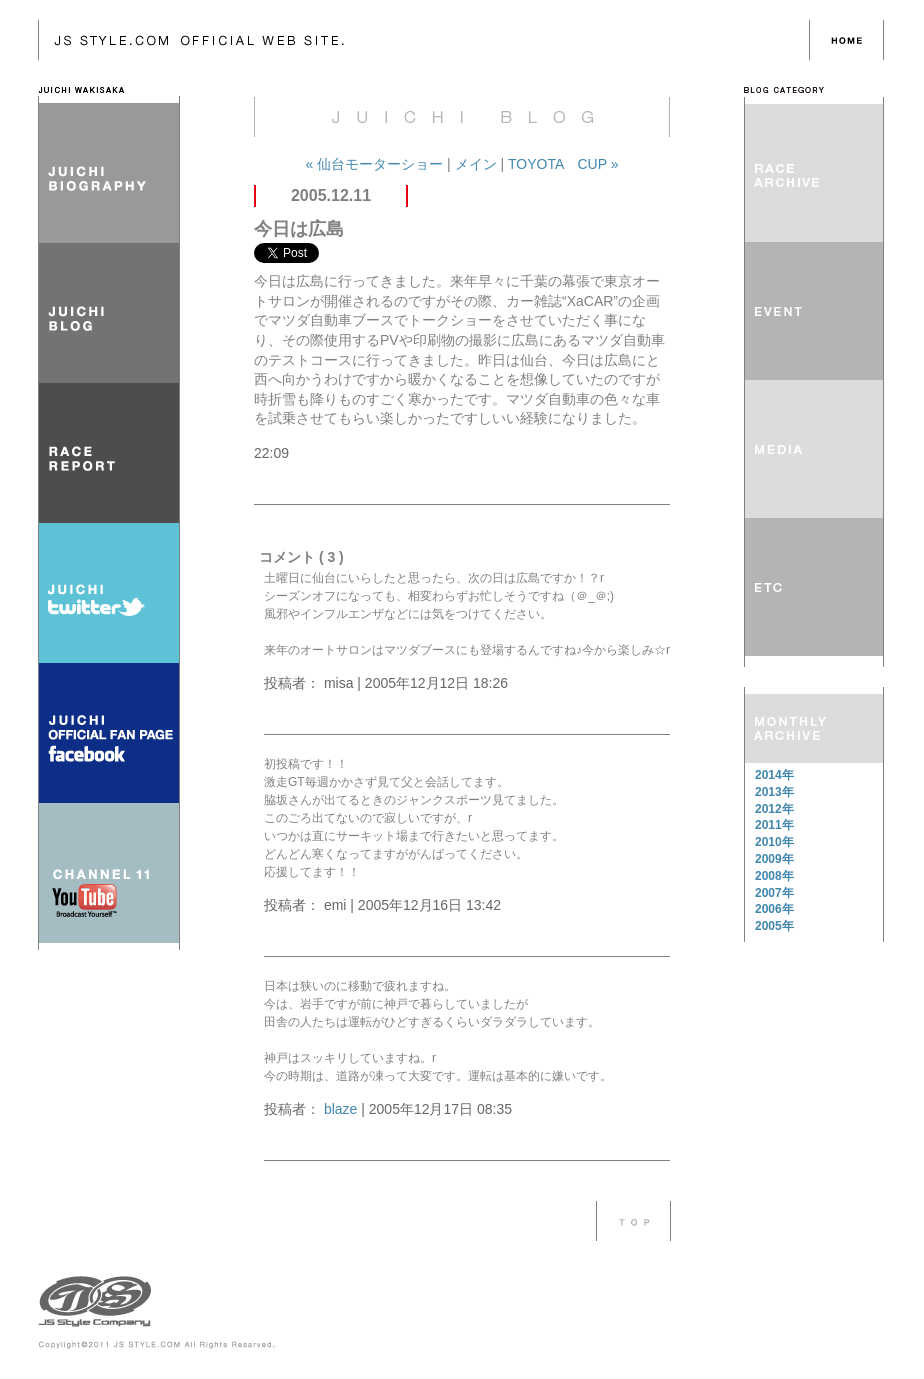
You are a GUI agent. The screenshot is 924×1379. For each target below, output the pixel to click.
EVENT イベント (814, 311)
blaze (340, 1109)
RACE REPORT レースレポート (814, 173)
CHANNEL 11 (109, 873)
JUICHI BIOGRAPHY (109, 173)
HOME (846, 40)
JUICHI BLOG (109, 313)
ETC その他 (814, 587)
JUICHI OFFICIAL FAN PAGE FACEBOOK (109, 733)
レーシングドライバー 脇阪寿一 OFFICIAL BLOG (424, 40)
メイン (476, 164)
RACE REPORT (109, 453)
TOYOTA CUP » (563, 164)
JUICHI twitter (109, 593)
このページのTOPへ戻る (633, 1221)
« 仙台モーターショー (376, 164)
